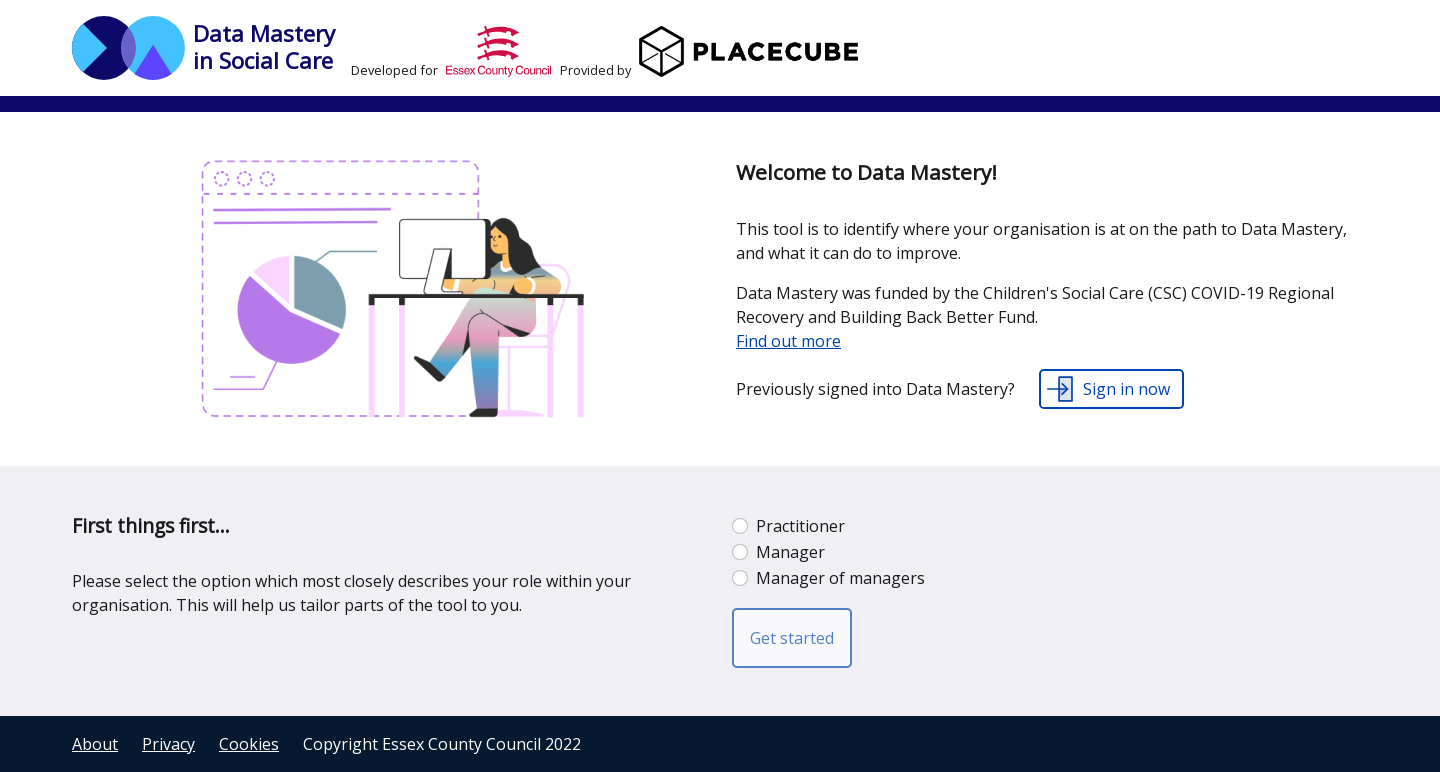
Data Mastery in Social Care (264, 47)
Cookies (249, 744)
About (95, 744)
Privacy (168, 744)
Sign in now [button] (1126, 389)
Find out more (788, 341)
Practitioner (800, 526)
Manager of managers (840, 578)
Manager (790, 552)
